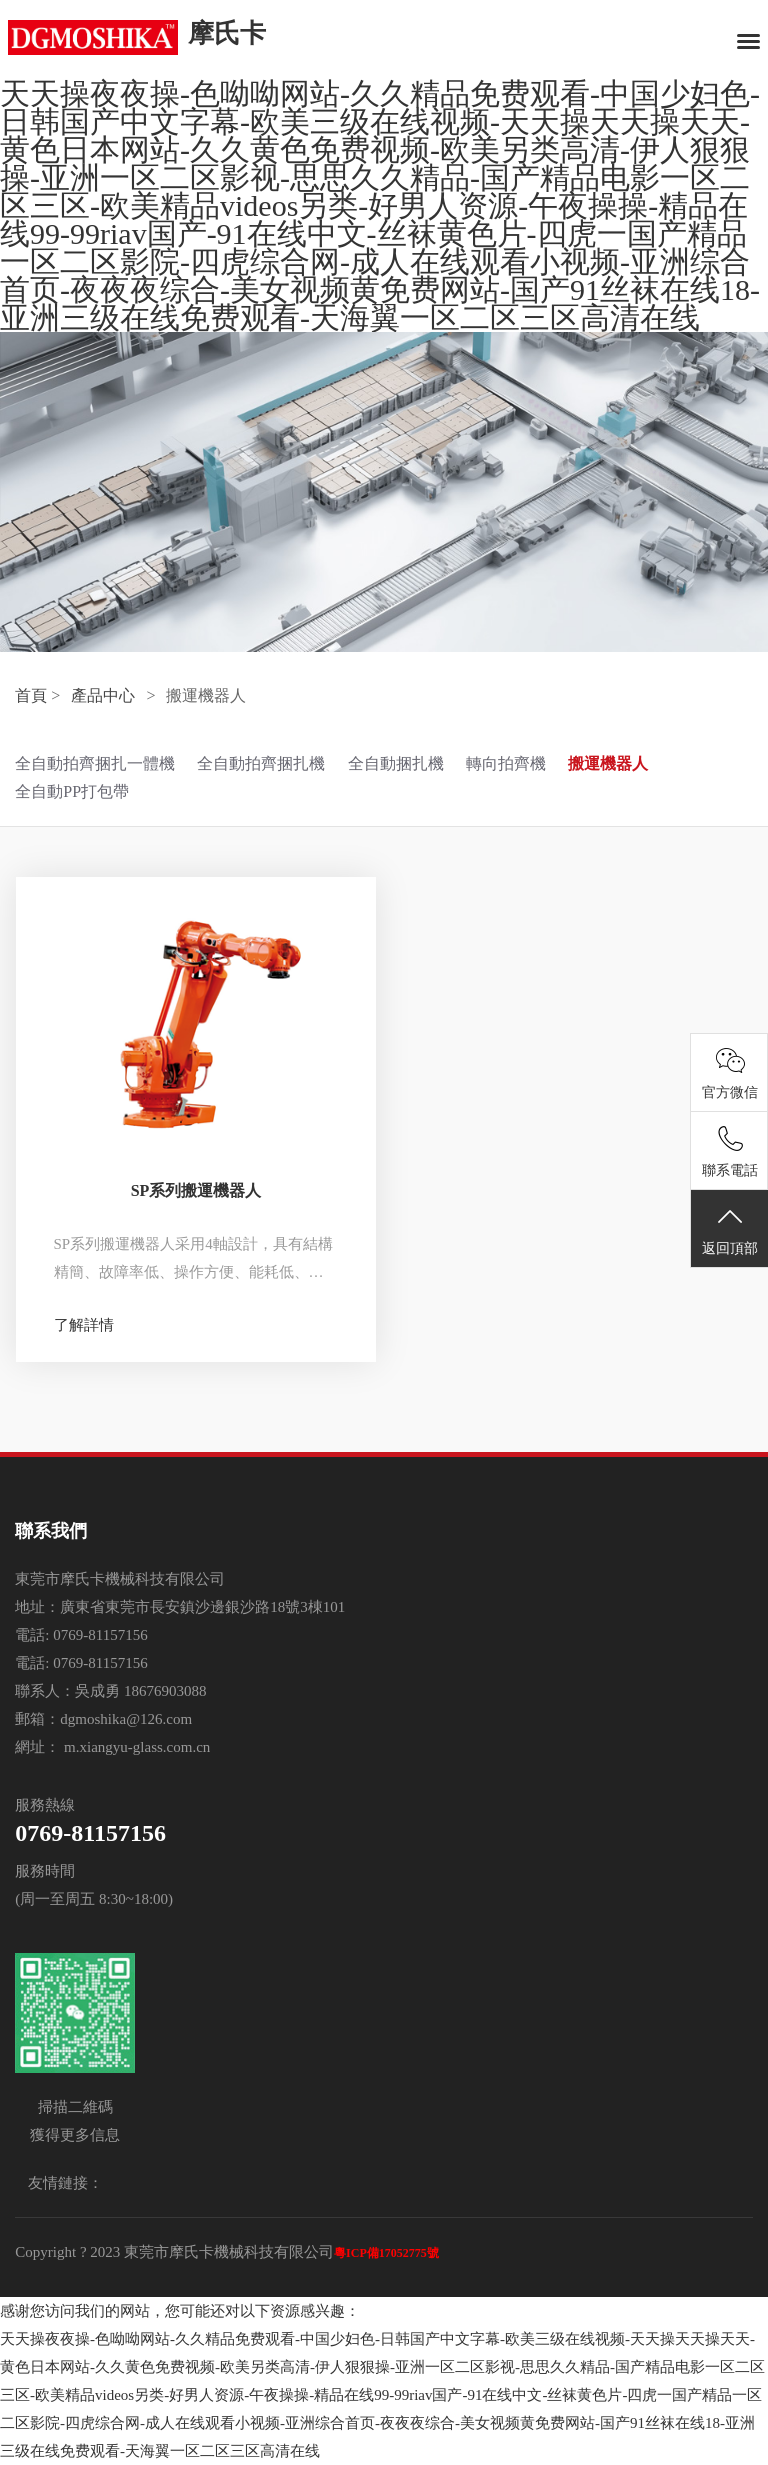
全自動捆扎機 (396, 763)
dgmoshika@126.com (126, 1719)
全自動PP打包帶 (72, 791)
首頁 (31, 695)
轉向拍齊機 (506, 763)
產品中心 (103, 695)
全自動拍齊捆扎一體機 (95, 763)
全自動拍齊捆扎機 (261, 763)
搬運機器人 (608, 763)
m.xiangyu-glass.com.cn (135, 1747)
